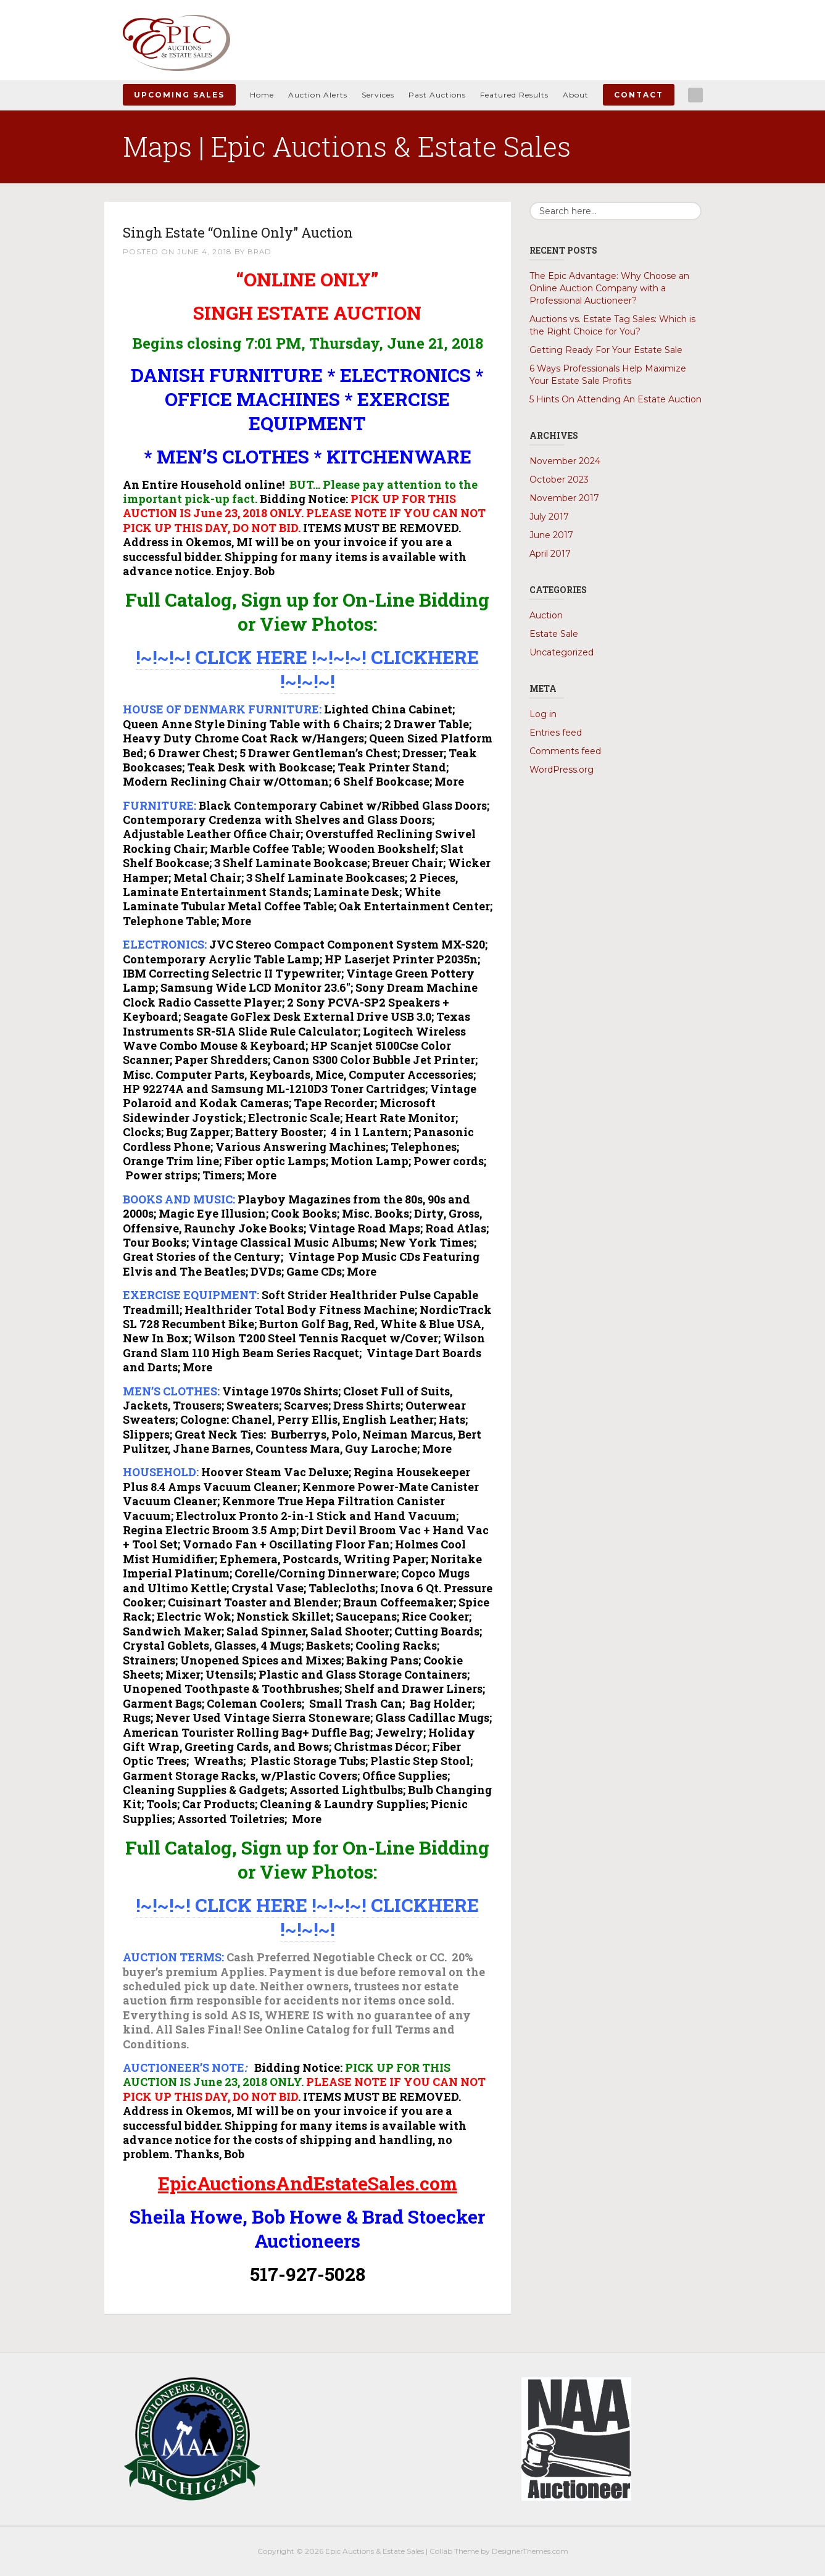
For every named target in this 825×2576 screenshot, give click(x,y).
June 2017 (551, 535)
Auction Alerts (317, 94)
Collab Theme (454, 2551)
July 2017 (549, 516)
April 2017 (550, 553)
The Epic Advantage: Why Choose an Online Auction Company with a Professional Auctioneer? (609, 288)
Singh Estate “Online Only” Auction (265, 231)
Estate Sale (553, 633)
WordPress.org (561, 769)
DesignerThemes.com (530, 2551)
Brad (260, 251)
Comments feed (565, 751)
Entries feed (555, 732)
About (576, 94)
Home (262, 94)
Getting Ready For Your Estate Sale (605, 349)
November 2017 (564, 498)
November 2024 (564, 461)
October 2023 (559, 479)
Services (378, 94)
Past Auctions (437, 94)
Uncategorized (561, 652)
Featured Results (514, 94)
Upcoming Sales (179, 94)
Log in (543, 714)
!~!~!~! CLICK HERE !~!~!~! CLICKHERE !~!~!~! (307, 669)
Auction (546, 615)
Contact (638, 94)
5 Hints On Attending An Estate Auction (615, 399)
